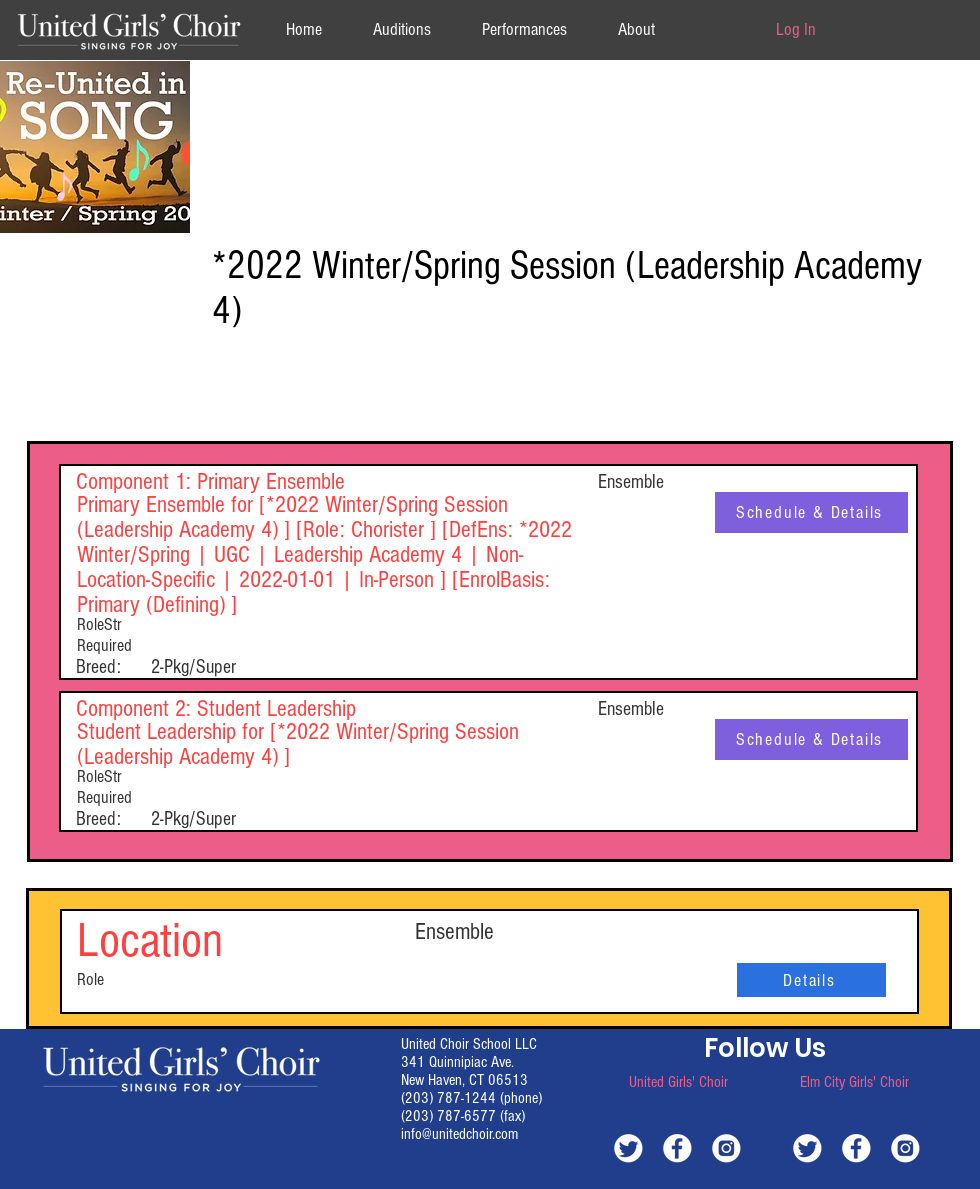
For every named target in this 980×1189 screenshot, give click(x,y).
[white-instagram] (726, 1147)
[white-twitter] (628, 1147)
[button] (636, 29)
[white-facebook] (677, 1147)
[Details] (811, 980)
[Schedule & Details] (811, 512)
